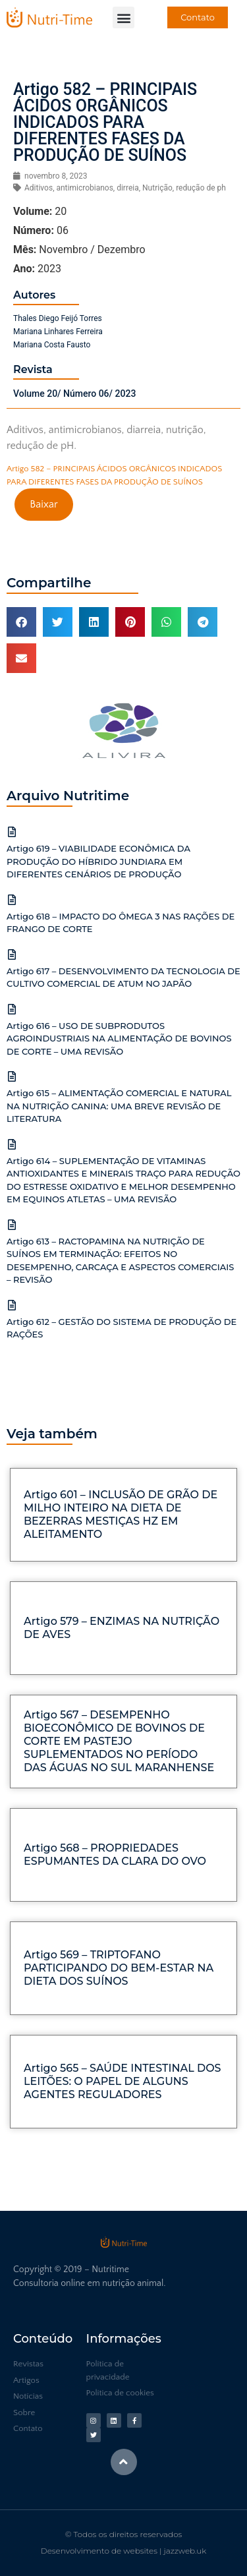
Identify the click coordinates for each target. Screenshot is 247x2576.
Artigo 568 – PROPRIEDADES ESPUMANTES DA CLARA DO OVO (115, 1854)
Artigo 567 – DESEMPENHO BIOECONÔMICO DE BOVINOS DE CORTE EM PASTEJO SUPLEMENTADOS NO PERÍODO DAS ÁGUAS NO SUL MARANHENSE (119, 1741)
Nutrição (157, 187)
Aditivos (38, 187)
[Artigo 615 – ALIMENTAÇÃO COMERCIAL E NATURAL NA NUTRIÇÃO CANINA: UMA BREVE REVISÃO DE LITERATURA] (12, 1076)
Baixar (43, 504)
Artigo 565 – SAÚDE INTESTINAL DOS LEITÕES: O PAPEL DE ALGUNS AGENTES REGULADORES (122, 2081)
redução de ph (201, 187)
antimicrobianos (84, 187)
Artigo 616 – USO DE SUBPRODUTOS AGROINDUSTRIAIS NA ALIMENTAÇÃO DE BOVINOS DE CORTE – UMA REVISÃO (119, 1038)
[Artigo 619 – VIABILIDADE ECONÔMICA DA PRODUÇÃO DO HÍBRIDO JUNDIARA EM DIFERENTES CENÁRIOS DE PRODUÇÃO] (12, 832)
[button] (123, 17)
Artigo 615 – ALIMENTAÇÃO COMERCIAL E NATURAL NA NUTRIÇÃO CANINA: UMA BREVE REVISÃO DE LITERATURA (119, 1106)
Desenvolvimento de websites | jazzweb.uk (123, 2551)
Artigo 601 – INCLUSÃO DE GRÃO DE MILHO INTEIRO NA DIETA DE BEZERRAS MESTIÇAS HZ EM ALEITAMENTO (120, 1514)
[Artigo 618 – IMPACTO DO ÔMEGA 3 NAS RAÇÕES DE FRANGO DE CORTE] (12, 899)
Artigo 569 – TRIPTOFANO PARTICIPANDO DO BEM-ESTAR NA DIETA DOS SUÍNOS (118, 1967)
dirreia (128, 187)
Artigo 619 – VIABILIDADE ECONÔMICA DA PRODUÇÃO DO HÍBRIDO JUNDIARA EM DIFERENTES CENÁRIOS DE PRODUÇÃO (98, 861)
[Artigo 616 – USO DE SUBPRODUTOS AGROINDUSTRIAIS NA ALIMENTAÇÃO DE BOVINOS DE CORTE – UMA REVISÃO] (12, 1009)
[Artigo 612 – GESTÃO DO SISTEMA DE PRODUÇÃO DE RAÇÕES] (12, 1305)
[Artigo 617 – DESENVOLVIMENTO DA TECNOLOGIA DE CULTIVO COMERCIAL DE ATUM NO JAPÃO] (12, 954)
